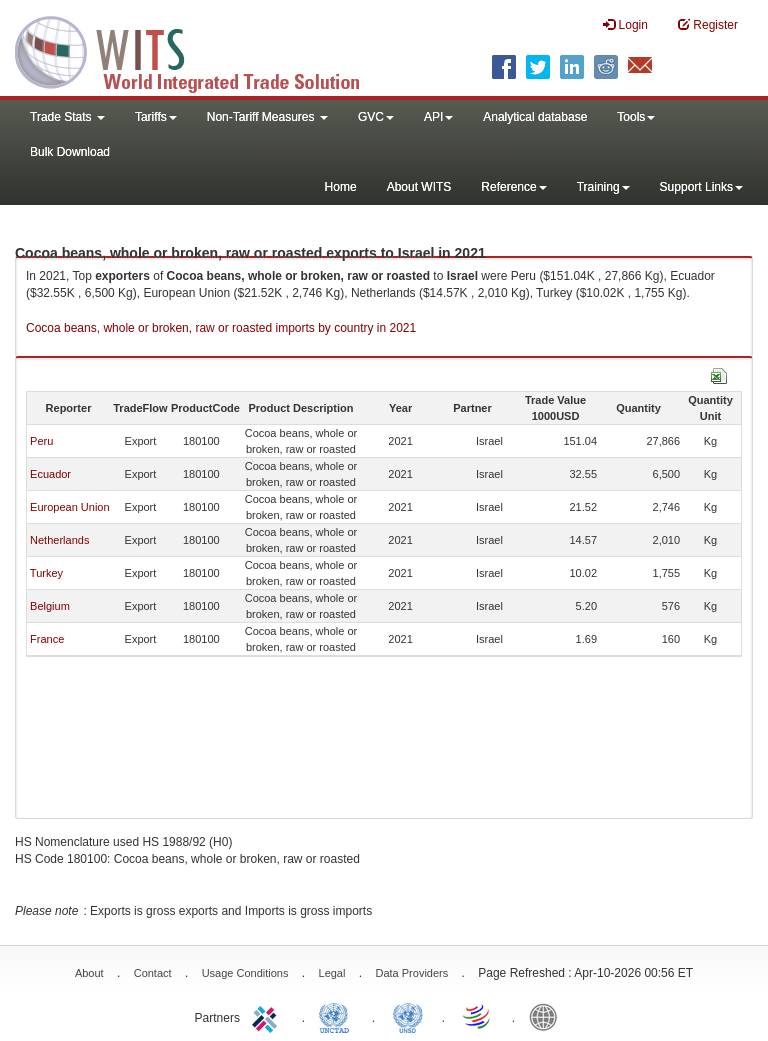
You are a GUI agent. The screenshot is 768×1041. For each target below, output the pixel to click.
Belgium (50, 606)
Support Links (701, 187)
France (47, 639)
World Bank (548, 1016)
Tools (636, 117)
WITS (200, 50)
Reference (513, 187)
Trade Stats (67, 117)
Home (341, 187)
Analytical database (535, 117)
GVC (376, 117)
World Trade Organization (478, 1016)
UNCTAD (338, 1016)
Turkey (46, 573)
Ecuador (50, 474)
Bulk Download (70, 152)
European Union (70, 507)
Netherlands (59, 540)
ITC (268, 1016)
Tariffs (156, 117)
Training (603, 187)
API (438, 117)
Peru (41, 441)
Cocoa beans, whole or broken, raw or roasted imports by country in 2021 (221, 328)
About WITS (419, 187)
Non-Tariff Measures (267, 117)
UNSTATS (408, 1016)
